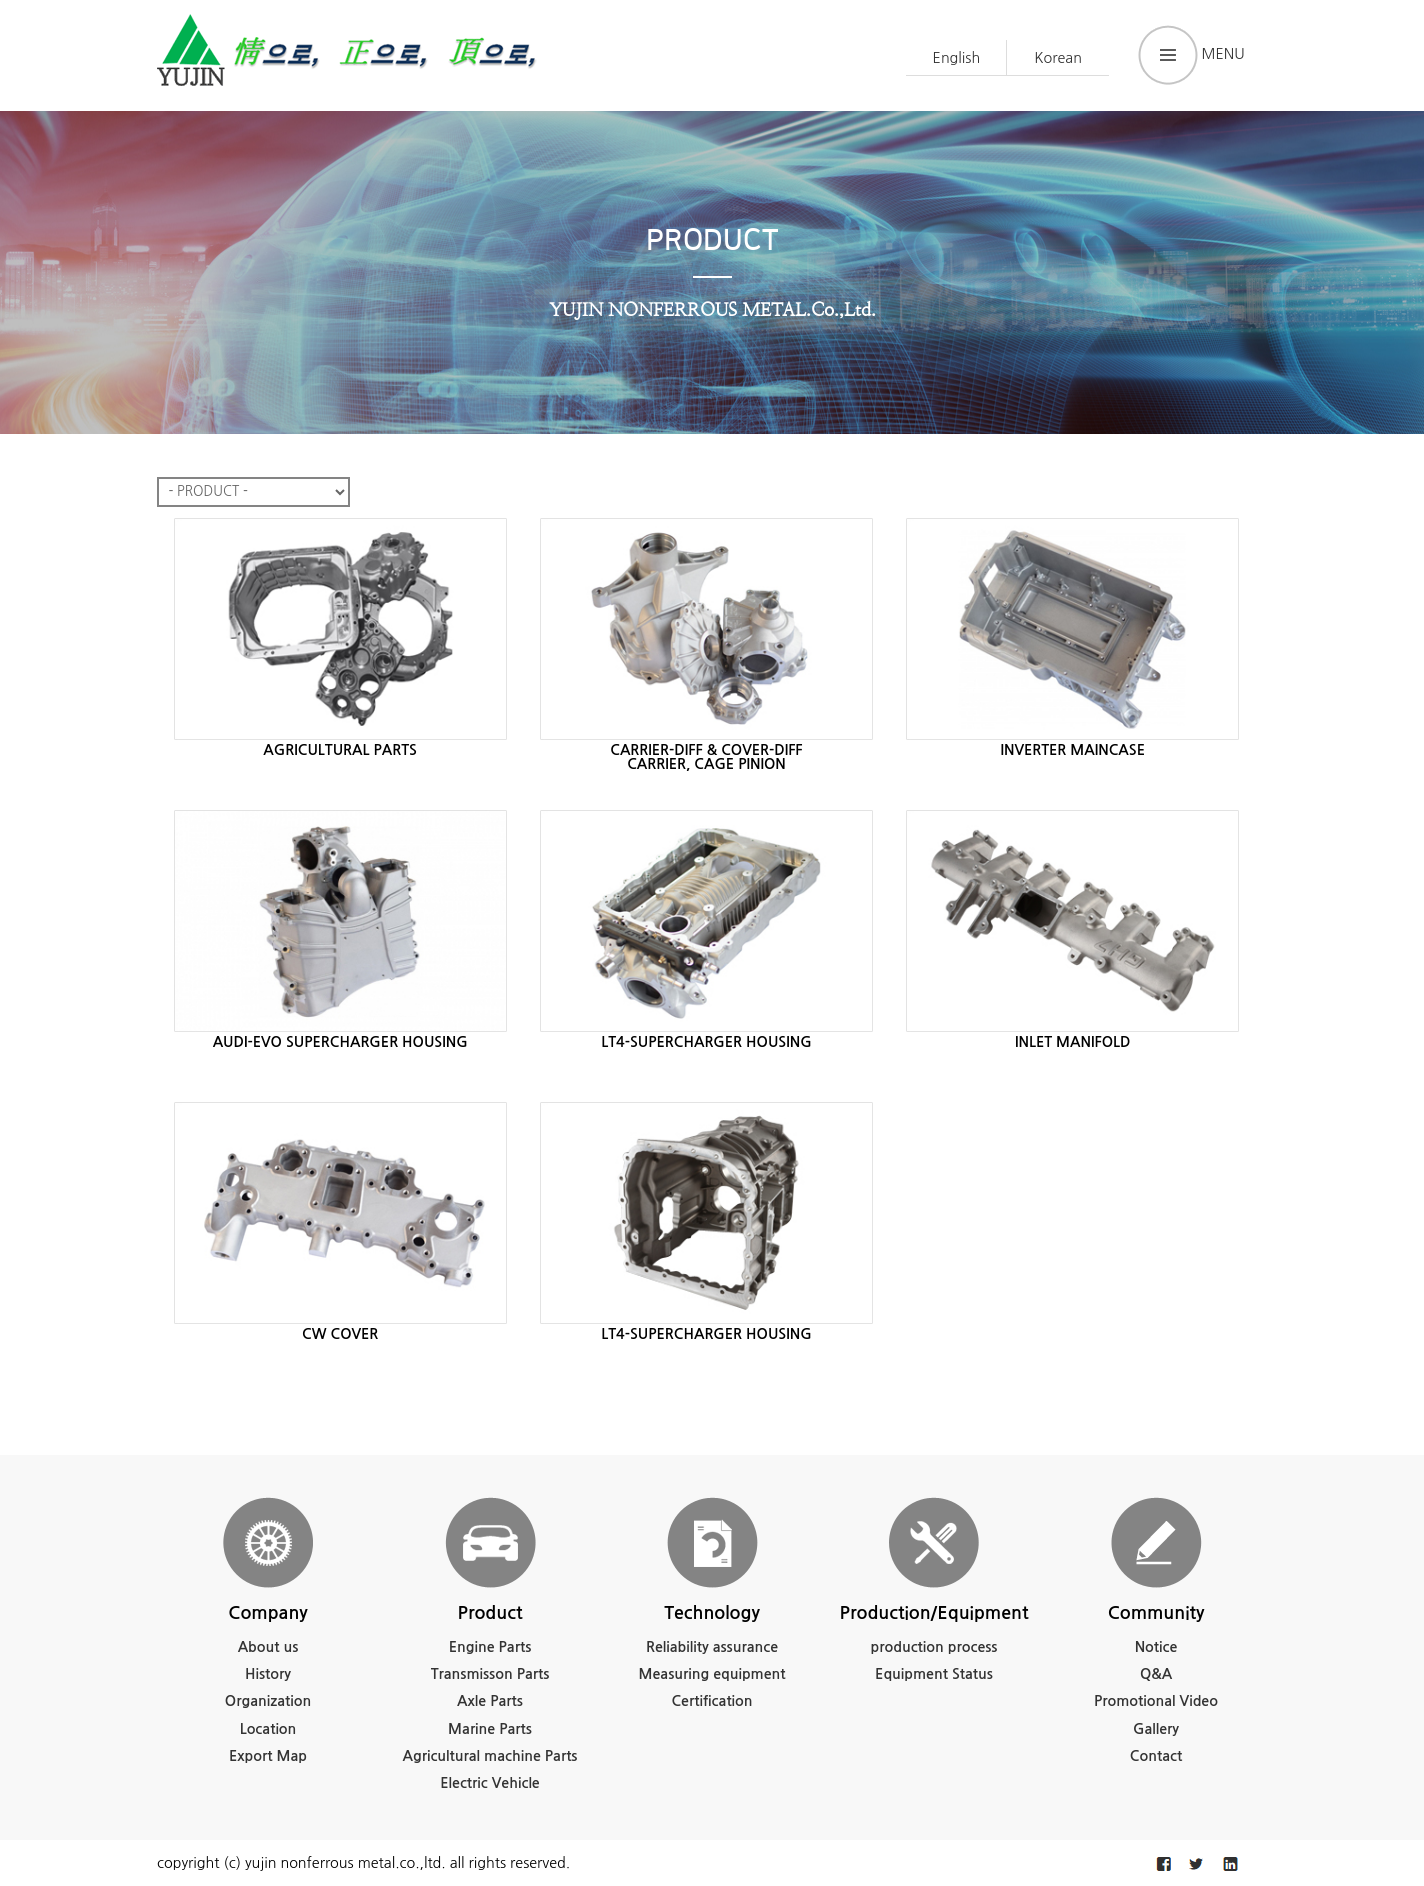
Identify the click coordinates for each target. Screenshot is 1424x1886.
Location (268, 1729)
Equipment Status (934, 1674)
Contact (1156, 1756)
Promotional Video (1156, 1701)
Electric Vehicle (489, 1783)
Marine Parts (490, 1729)
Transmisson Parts (490, 1674)
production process (934, 1647)
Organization (268, 1701)
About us (268, 1647)
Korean (1058, 58)
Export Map (268, 1756)
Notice (1156, 1647)
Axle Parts (490, 1701)
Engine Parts (490, 1647)
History (268, 1674)
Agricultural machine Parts (490, 1756)
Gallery (1156, 1729)
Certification (711, 1701)
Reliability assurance (712, 1647)
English (957, 58)
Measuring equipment (712, 1674)
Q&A (1156, 1674)
